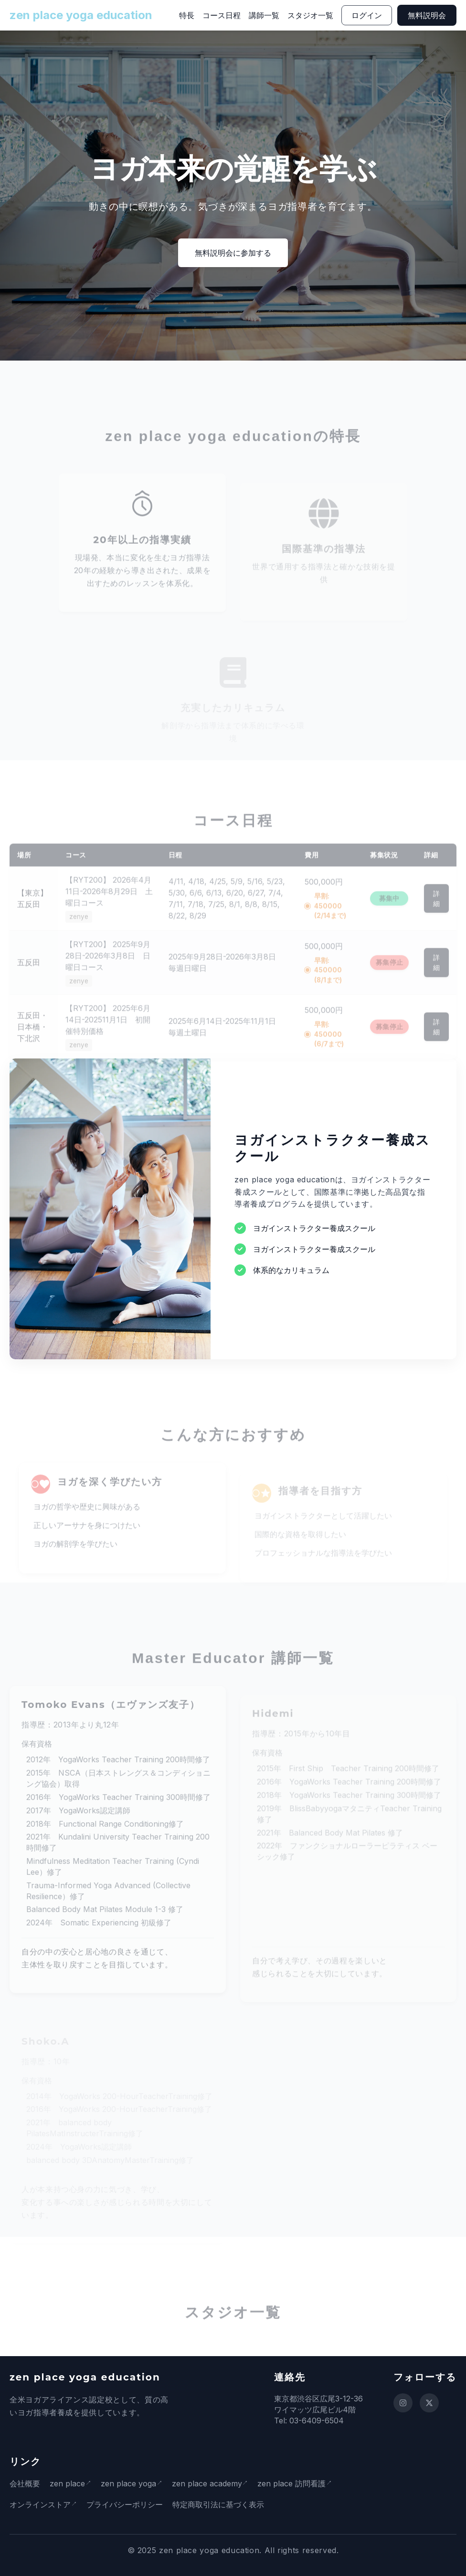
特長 (186, 15)
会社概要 (25, 2483)
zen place (67, 2483)
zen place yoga (131, 2483)
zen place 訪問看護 (299, 2483)
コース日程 (221, 15)
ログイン (366, 15)
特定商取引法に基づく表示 (220, 2504)
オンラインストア (40, 2504)
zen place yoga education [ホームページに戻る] (81, 15)
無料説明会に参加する (233, 253)
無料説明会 (427, 15)
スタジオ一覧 (310, 15)
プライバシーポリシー (127, 2504)
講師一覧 (264, 15)
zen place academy (212, 2483)
